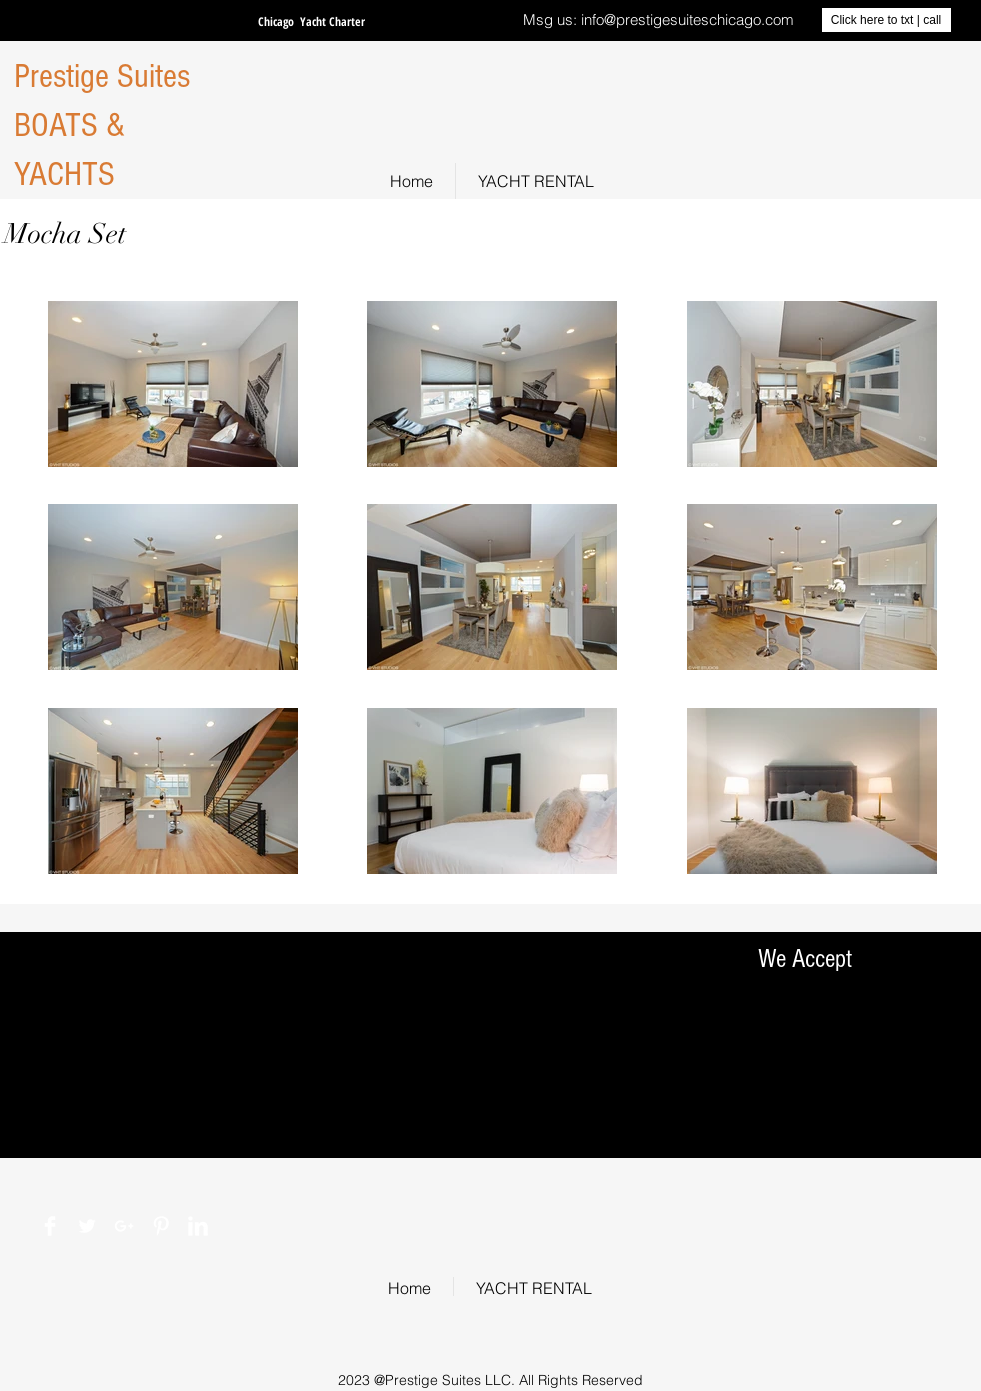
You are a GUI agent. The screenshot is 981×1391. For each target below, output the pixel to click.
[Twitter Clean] (87, 1226)
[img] (772, 1122)
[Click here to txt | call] (886, 20)
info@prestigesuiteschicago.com (687, 19)
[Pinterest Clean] (161, 1226)
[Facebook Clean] (50, 1226)
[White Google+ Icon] (124, 1226)
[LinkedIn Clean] (198, 1226)
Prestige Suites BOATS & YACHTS (102, 125)
